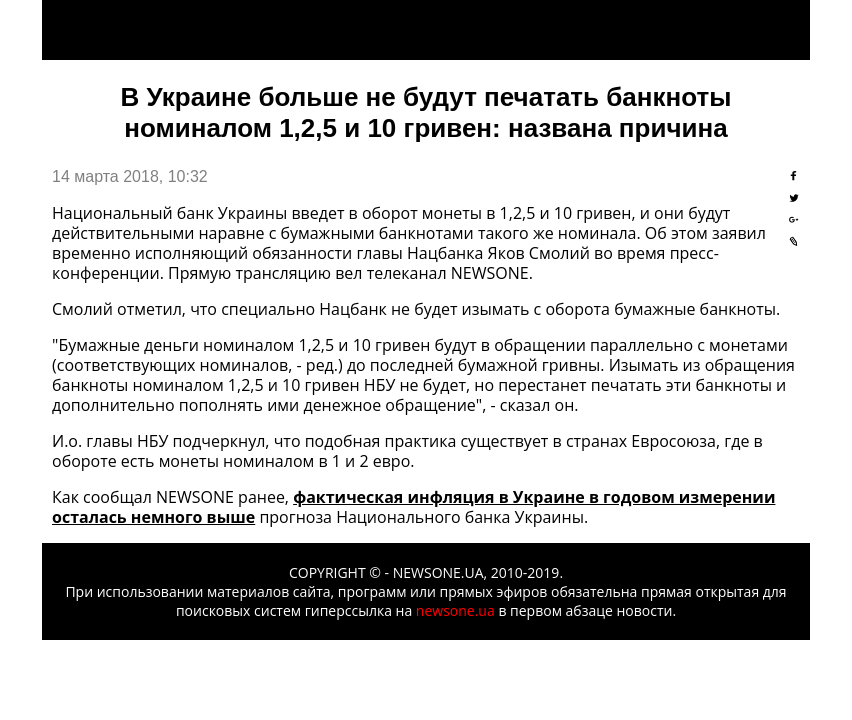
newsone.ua (455, 610)
